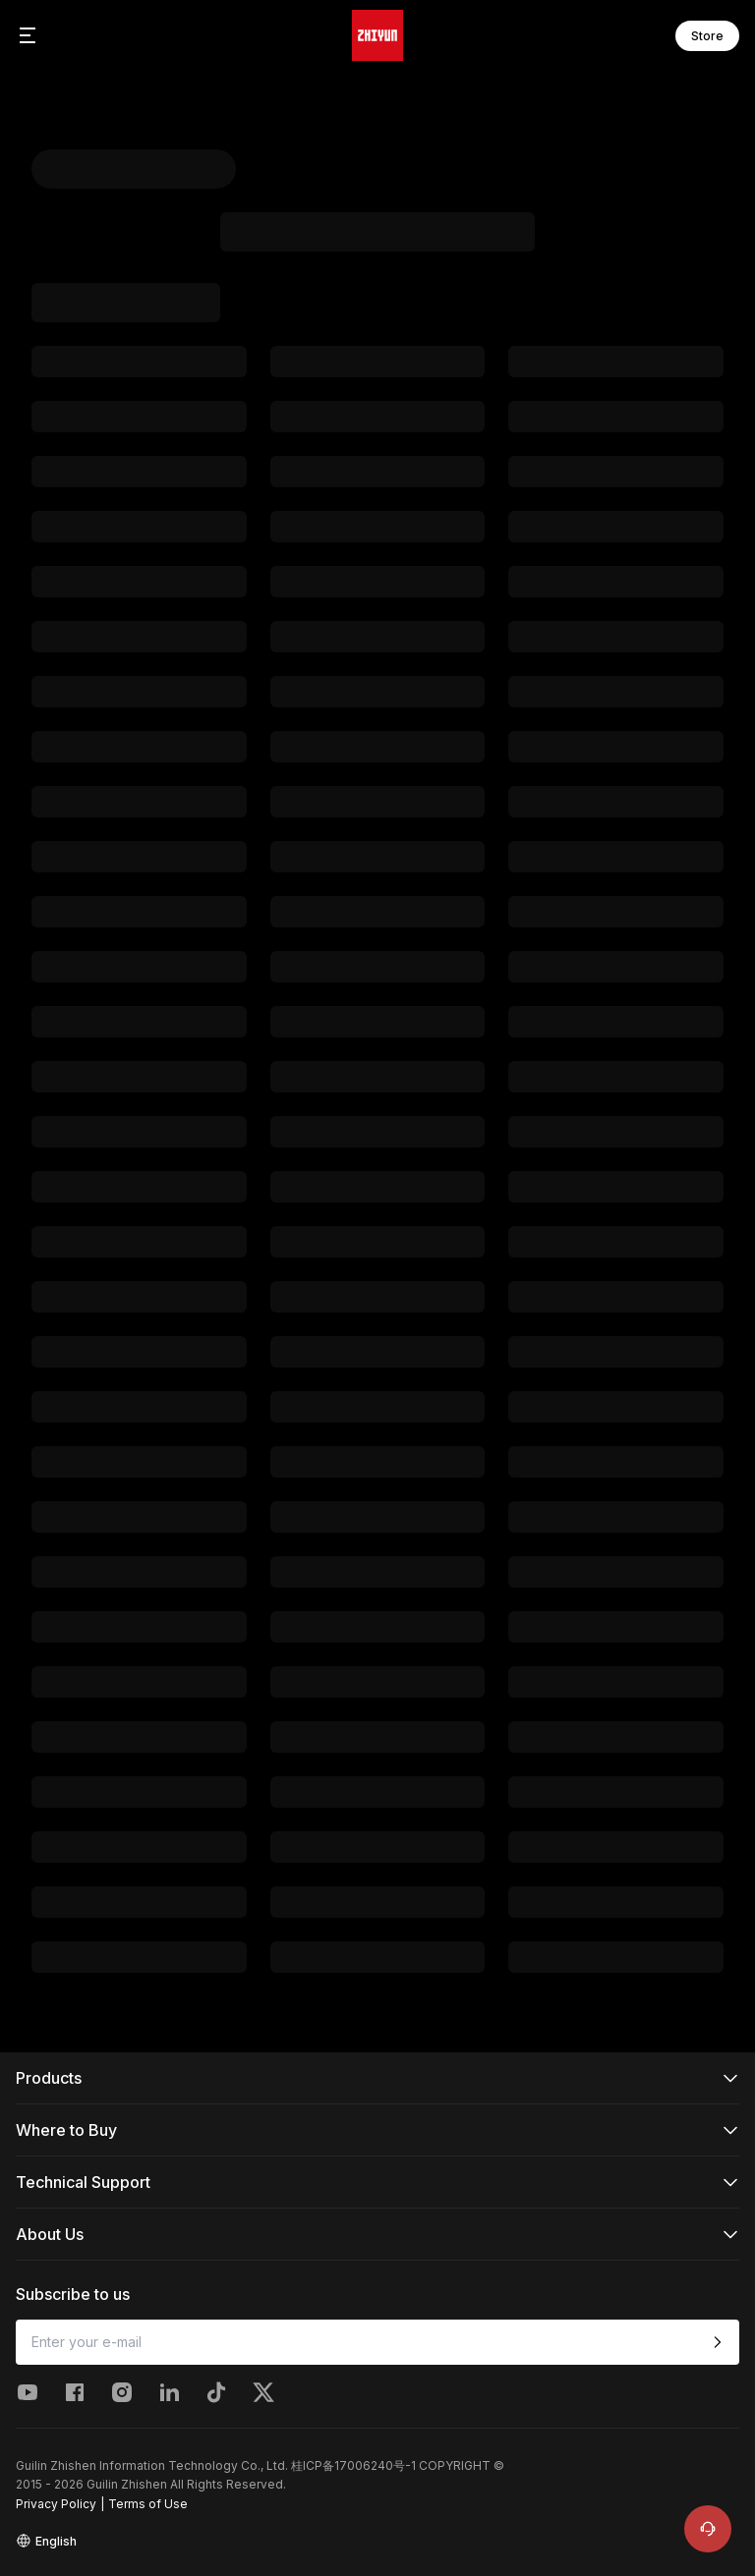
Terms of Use (148, 2503)
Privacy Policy (56, 2503)
